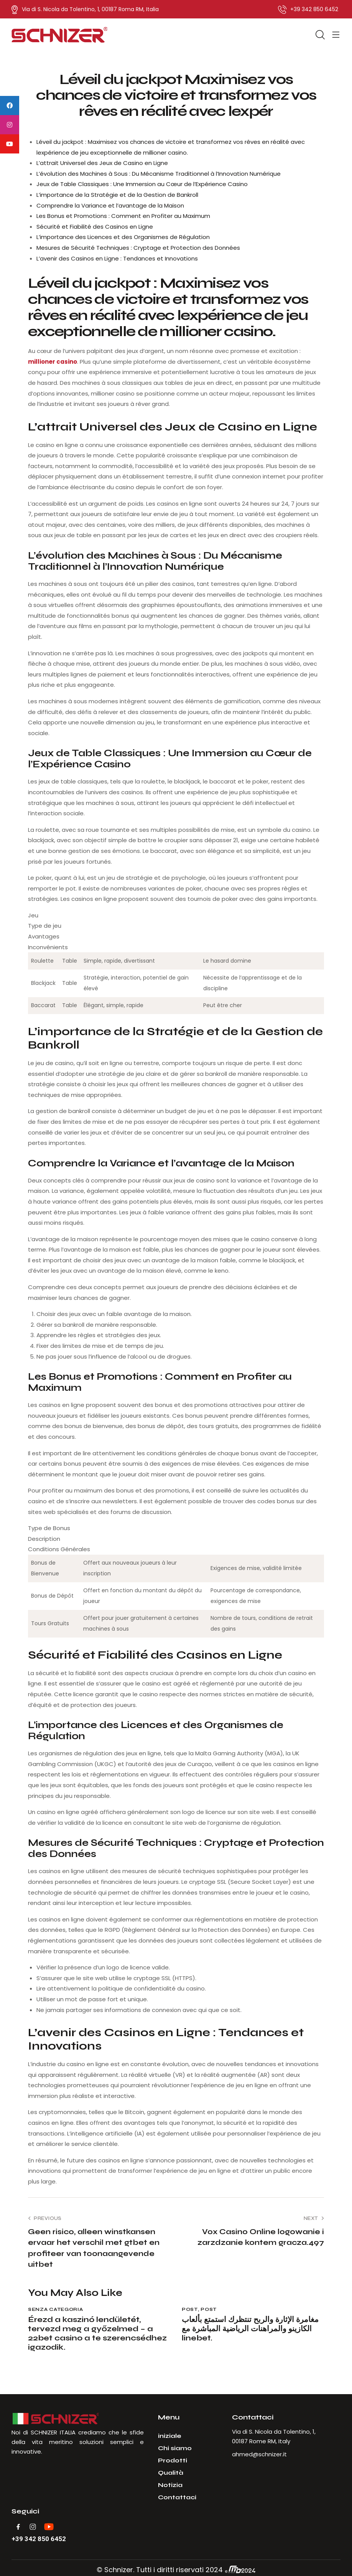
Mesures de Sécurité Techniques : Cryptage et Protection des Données (138, 248)
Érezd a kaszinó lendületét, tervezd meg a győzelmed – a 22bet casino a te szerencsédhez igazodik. (97, 2333)
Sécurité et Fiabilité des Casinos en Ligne (94, 227)
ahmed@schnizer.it (259, 2454)
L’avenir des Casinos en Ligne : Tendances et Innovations (117, 258)
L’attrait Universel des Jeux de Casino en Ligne (102, 163)
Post (190, 2309)
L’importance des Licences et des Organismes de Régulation (123, 237)
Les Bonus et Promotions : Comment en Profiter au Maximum (123, 216)
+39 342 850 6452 (39, 2539)
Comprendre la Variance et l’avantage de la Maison (110, 205)
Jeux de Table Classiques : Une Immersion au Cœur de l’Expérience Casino (142, 184)
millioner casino (52, 362)
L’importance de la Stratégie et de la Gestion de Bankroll (117, 195)
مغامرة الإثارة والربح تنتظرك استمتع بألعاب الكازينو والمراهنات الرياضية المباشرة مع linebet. (250, 2329)
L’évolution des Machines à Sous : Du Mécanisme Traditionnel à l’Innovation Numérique (158, 174)
